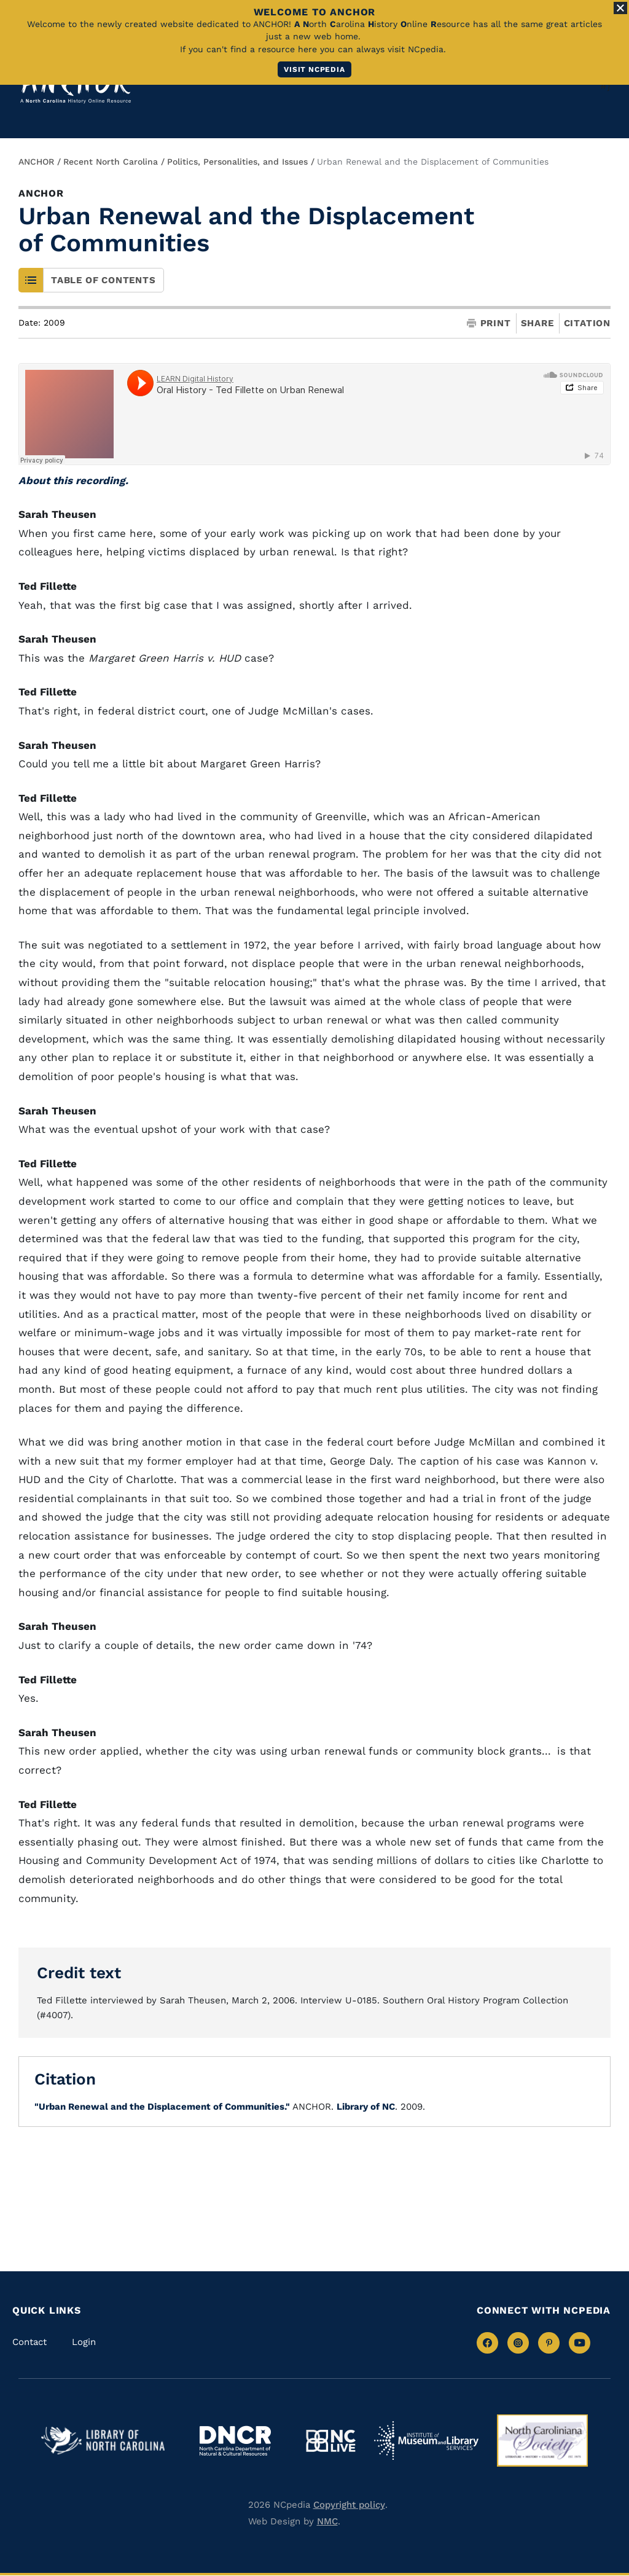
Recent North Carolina (110, 161)
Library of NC (366, 2106)
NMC (327, 2521)
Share (537, 323)
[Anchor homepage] (75, 85)
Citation (587, 323)
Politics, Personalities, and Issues (237, 161)
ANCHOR (36, 161)
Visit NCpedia (314, 69)
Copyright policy (349, 2504)
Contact (29, 2341)
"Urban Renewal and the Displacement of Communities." (162, 2106)
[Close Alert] (620, 8)
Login (84, 2341)
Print (489, 323)
